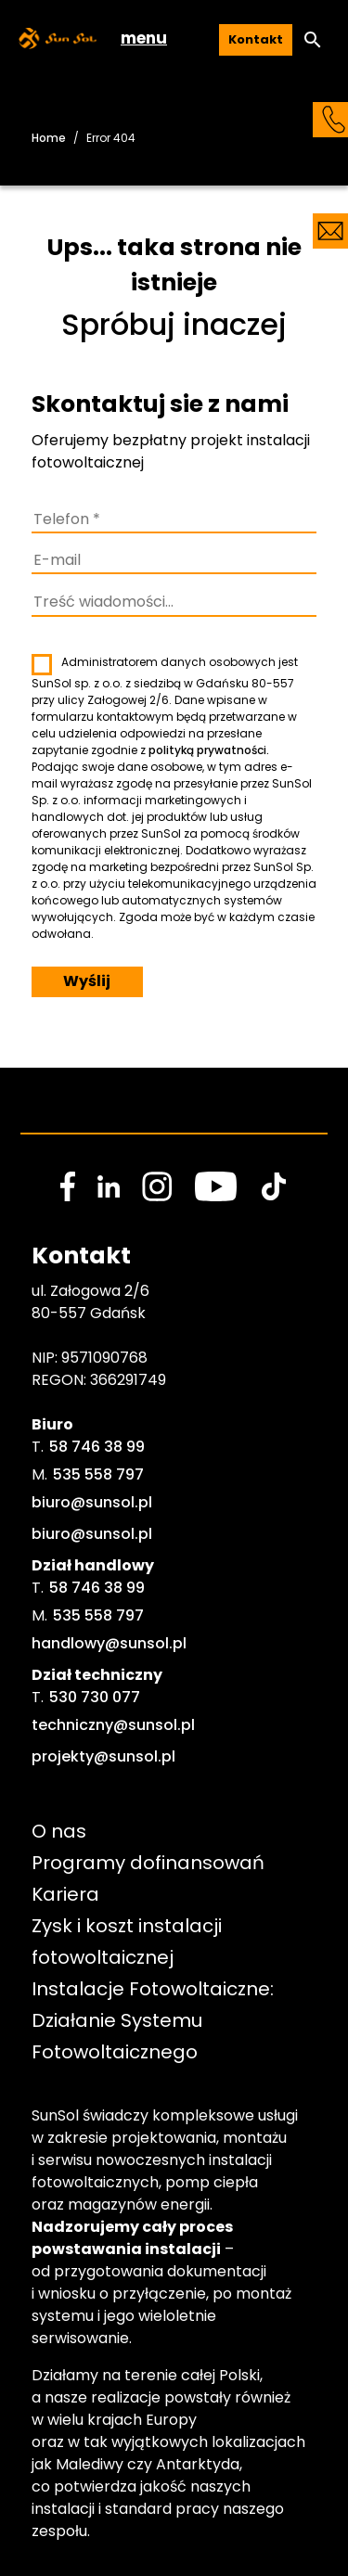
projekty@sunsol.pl (103, 1756)
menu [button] (144, 38)
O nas (59, 1831)
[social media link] (67, 1186)
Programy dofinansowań (148, 1863)
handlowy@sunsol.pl (109, 1643)
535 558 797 (98, 1474)
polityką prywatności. (208, 750)
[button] (312, 40)
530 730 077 (94, 1697)
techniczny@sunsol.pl (113, 1725)
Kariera (65, 1894)
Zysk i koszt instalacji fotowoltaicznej (129, 1941)
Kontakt (255, 39)
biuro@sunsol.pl (92, 1502)
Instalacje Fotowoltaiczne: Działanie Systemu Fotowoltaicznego (155, 2020)
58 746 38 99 (97, 1446)
